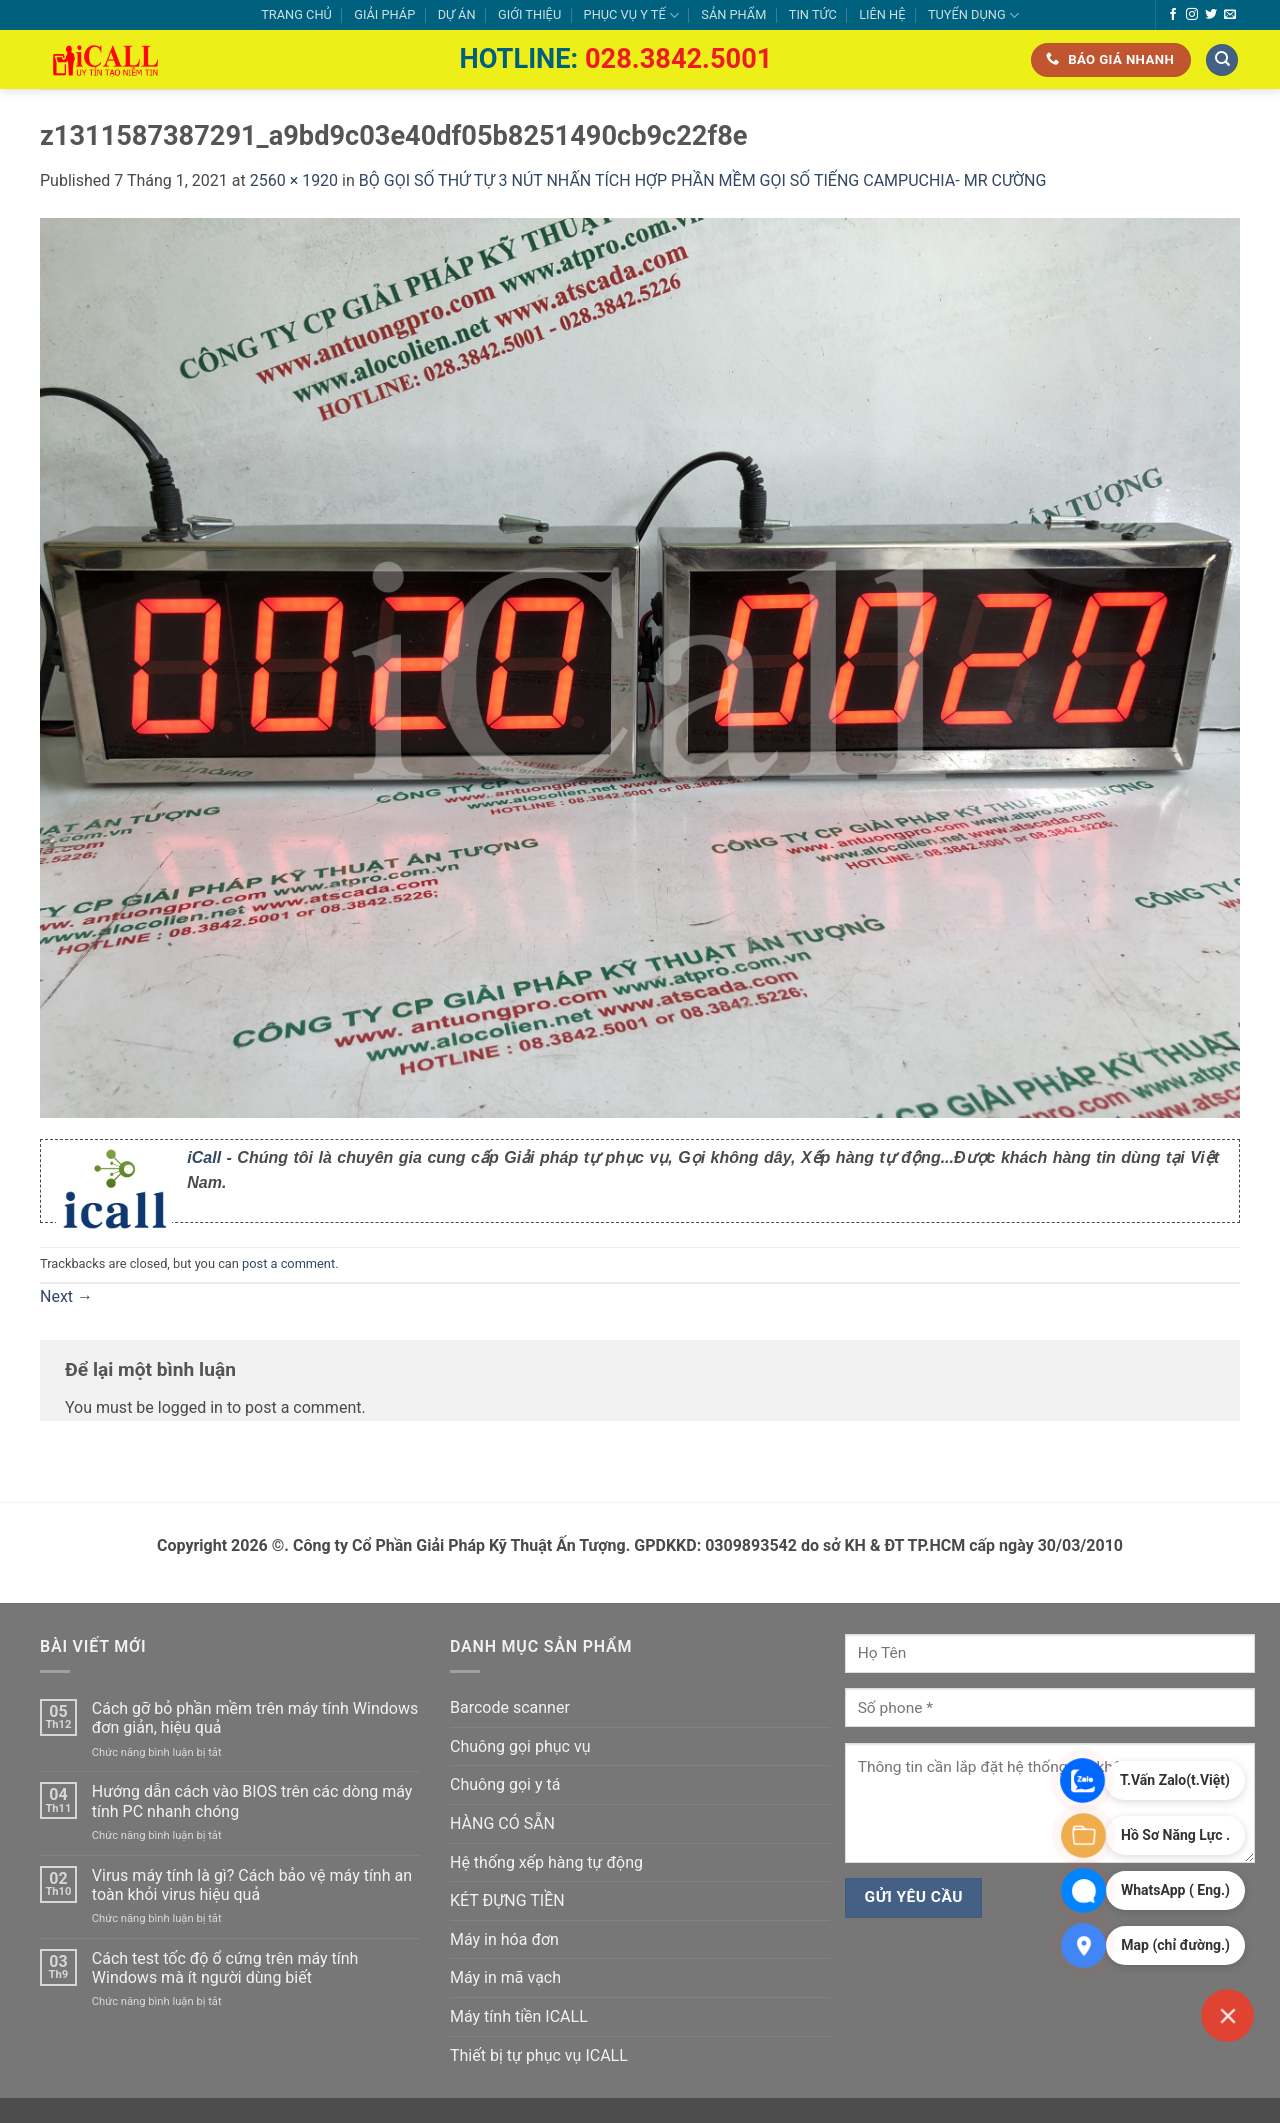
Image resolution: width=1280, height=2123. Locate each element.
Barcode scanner (510, 1707)
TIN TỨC (813, 14)
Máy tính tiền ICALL (519, 2016)
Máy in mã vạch (505, 1977)
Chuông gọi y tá (505, 1784)
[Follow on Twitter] (1211, 15)
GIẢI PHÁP (384, 14)
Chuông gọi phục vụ (520, 1746)
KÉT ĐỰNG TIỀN (507, 1900)
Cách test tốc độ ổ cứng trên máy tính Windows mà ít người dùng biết (225, 1968)
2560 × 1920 (294, 180)
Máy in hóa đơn (504, 1939)
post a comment (288, 1263)
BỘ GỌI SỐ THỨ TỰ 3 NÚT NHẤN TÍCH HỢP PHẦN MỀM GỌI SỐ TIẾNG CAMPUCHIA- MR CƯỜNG (703, 180)
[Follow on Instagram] (1192, 15)
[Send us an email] (1230, 15)
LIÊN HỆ (882, 14)
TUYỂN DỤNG (973, 15)
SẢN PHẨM (733, 14)
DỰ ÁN (457, 14)
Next (66, 1296)
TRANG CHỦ (296, 14)
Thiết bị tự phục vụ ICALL (539, 2055)
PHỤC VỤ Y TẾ (631, 15)
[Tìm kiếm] (1222, 60)
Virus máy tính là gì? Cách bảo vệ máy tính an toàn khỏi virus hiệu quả (252, 1885)
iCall (204, 1157)
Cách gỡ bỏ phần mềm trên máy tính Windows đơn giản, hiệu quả (255, 1718)
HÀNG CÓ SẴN (502, 1823)
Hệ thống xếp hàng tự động (546, 1862)
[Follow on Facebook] (1173, 15)
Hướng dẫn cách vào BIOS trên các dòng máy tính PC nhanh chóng (252, 1801)
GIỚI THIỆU (529, 14)
